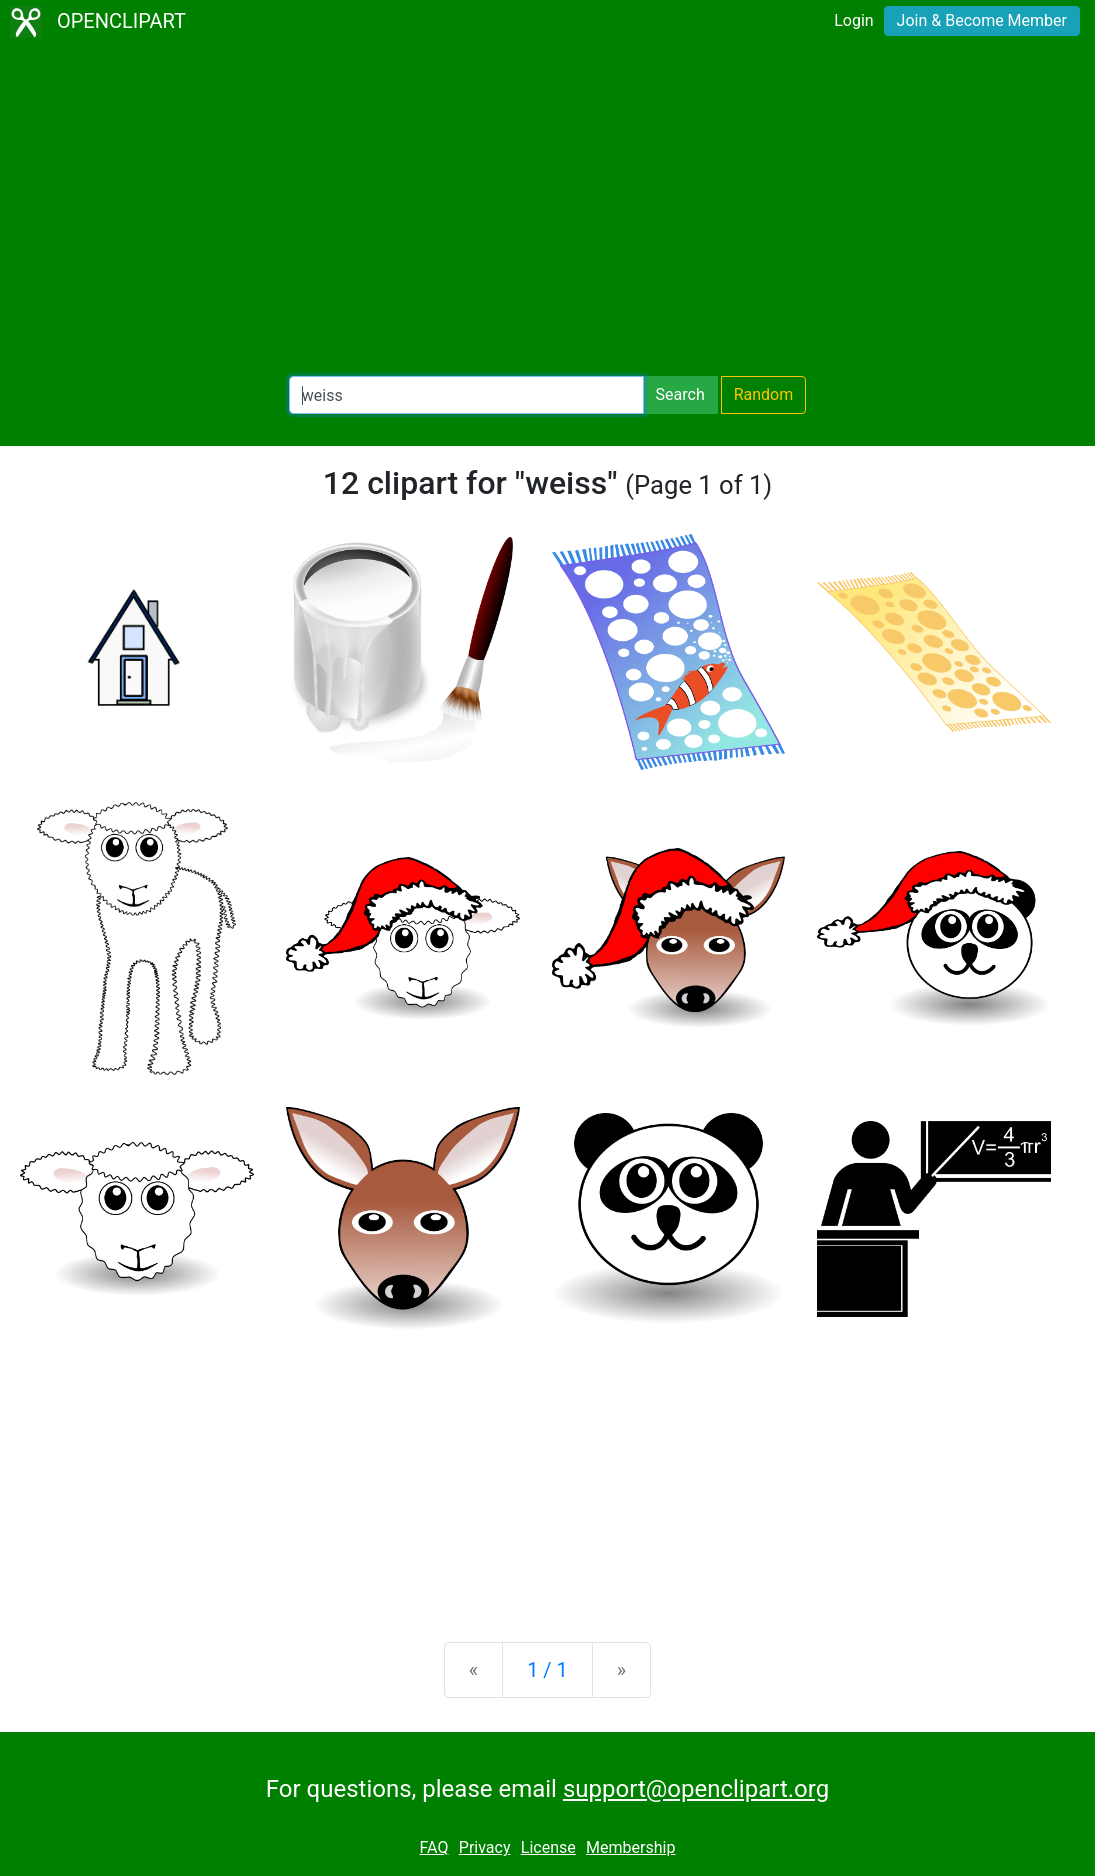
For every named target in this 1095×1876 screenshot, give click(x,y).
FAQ (434, 1847)
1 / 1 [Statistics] (547, 1670)
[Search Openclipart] (466, 395)
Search (680, 394)
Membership (630, 1847)
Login (853, 20)
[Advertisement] (547, 210)
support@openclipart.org (696, 1789)
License (548, 1847)
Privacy (485, 1847)
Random (764, 394)
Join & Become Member (982, 20)
